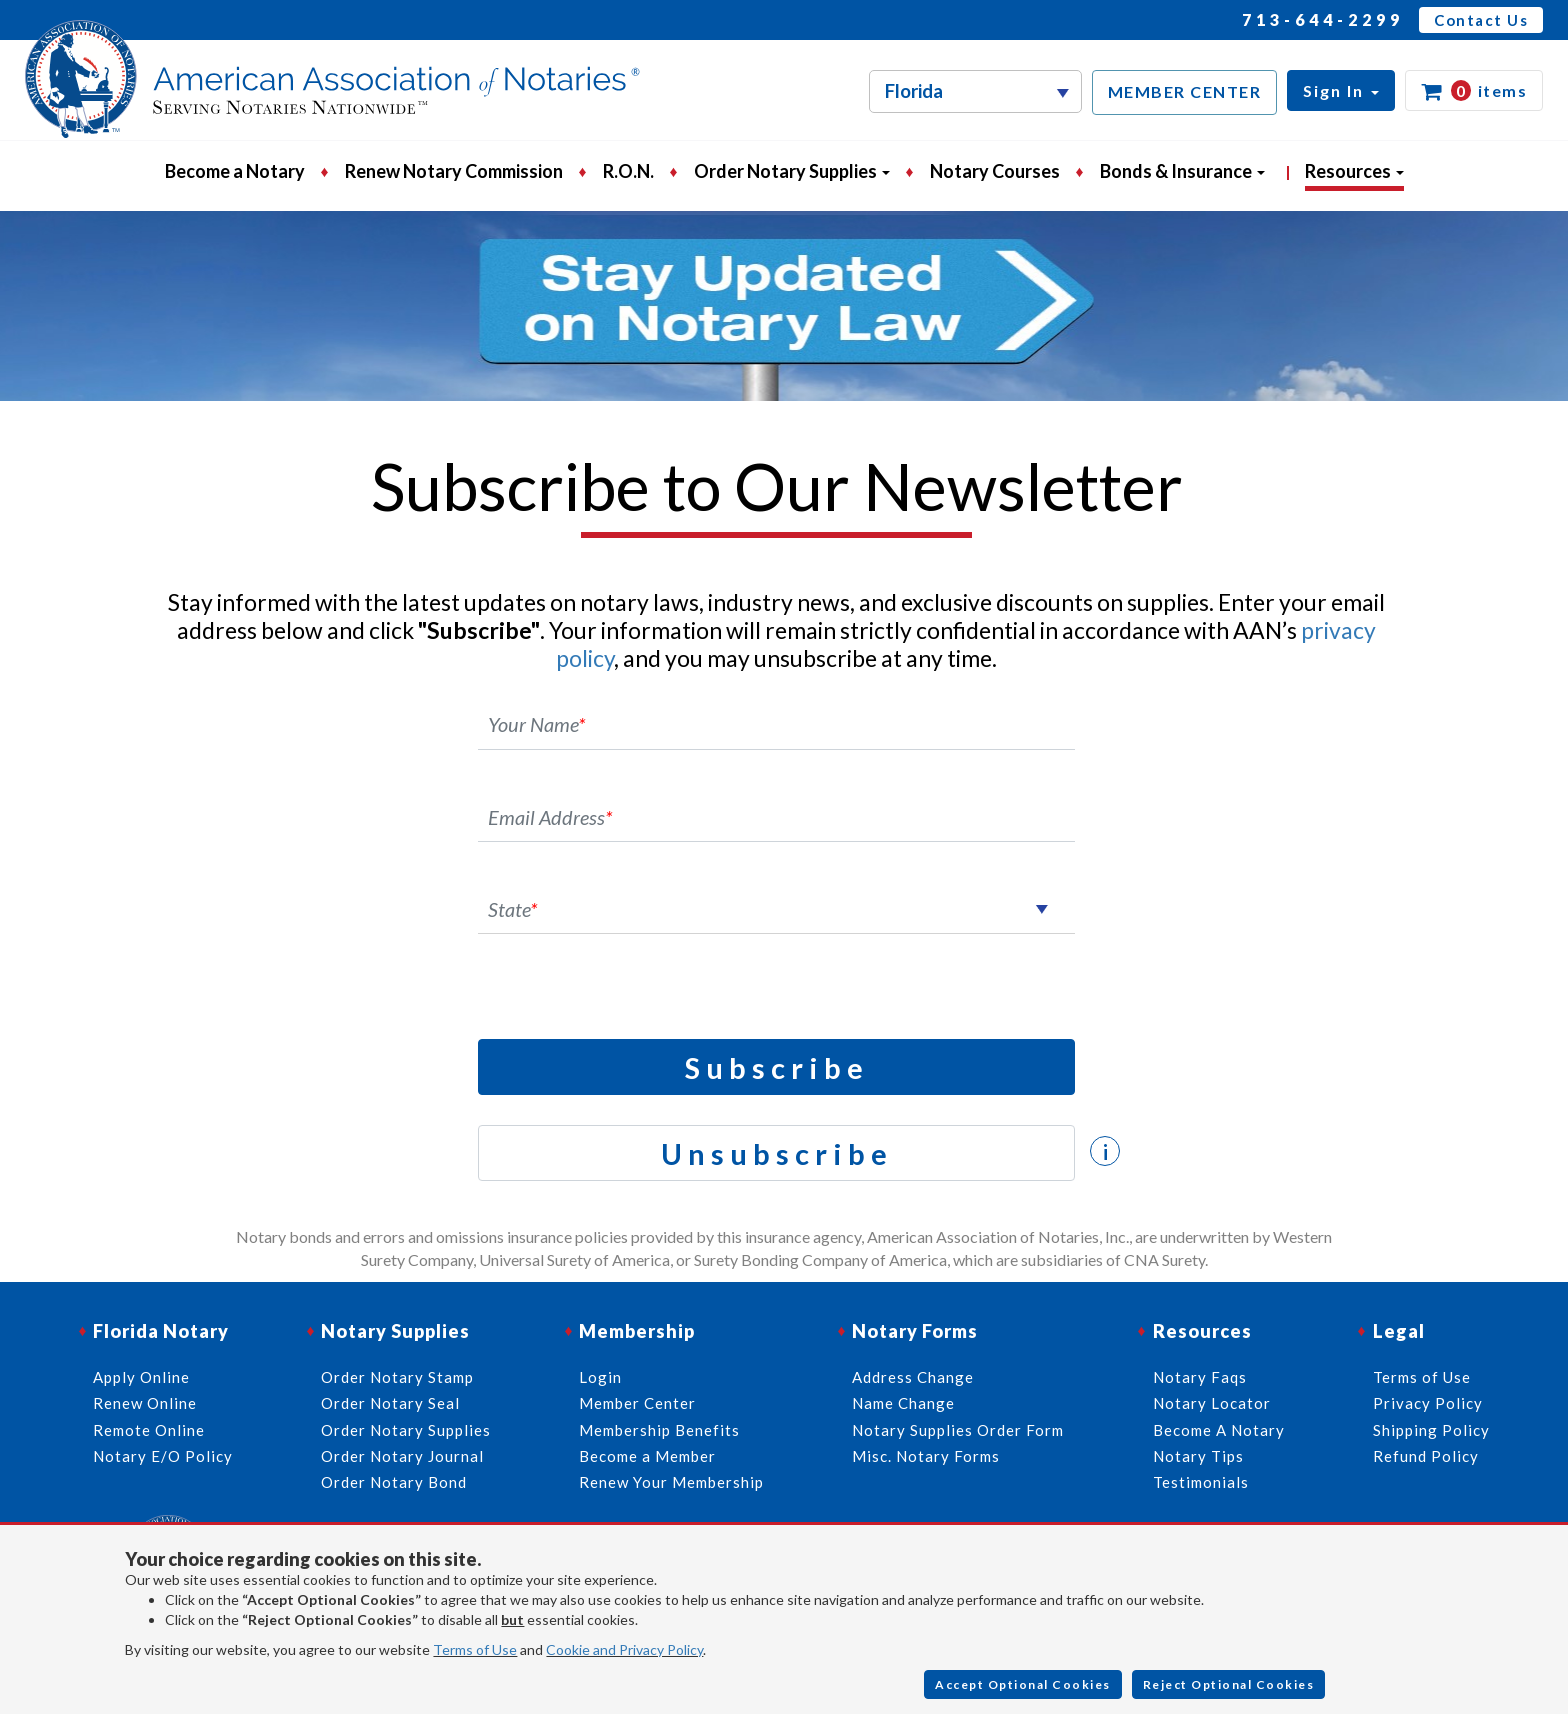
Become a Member (647, 1456)
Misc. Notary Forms (926, 1456)
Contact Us (1481, 20)
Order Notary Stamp (397, 1377)
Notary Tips (1198, 1456)
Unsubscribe (777, 1153)
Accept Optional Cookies (1023, 1684)
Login (600, 1377)
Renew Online (145, 1403)
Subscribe (777, 1067)
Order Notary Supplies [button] (792, 171)
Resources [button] (1354, 171)
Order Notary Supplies (406, 1430)
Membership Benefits (659, 1430)
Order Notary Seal (390, 1403)
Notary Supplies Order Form (958, 1430)
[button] (1341, 90)
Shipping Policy (1431, 1430)
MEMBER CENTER (1185, 91)
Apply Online (141, 1377)
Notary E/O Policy (163, 1456)
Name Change (903, 1403)
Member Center (637, 1403)
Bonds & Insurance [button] (1182, 171)
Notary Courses (995, 171)
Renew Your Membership (671, 1482)
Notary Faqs (1200, 1377)
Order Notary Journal (402, 1456)
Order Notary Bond (394, 1482)
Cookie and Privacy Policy (624, 1649)
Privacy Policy (1428, 1403)
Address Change (913, 1377)
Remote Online (149, 1430)
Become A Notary (1219, 1430)
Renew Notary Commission (454, 171)
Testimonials (1201, 1482)
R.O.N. (628, 171)
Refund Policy (1426, 1456)
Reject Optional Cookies (1229, 1684)
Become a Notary (235, 171)
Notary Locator (1212, 1403)
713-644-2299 (1323, 19)
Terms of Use (475, 1649)
